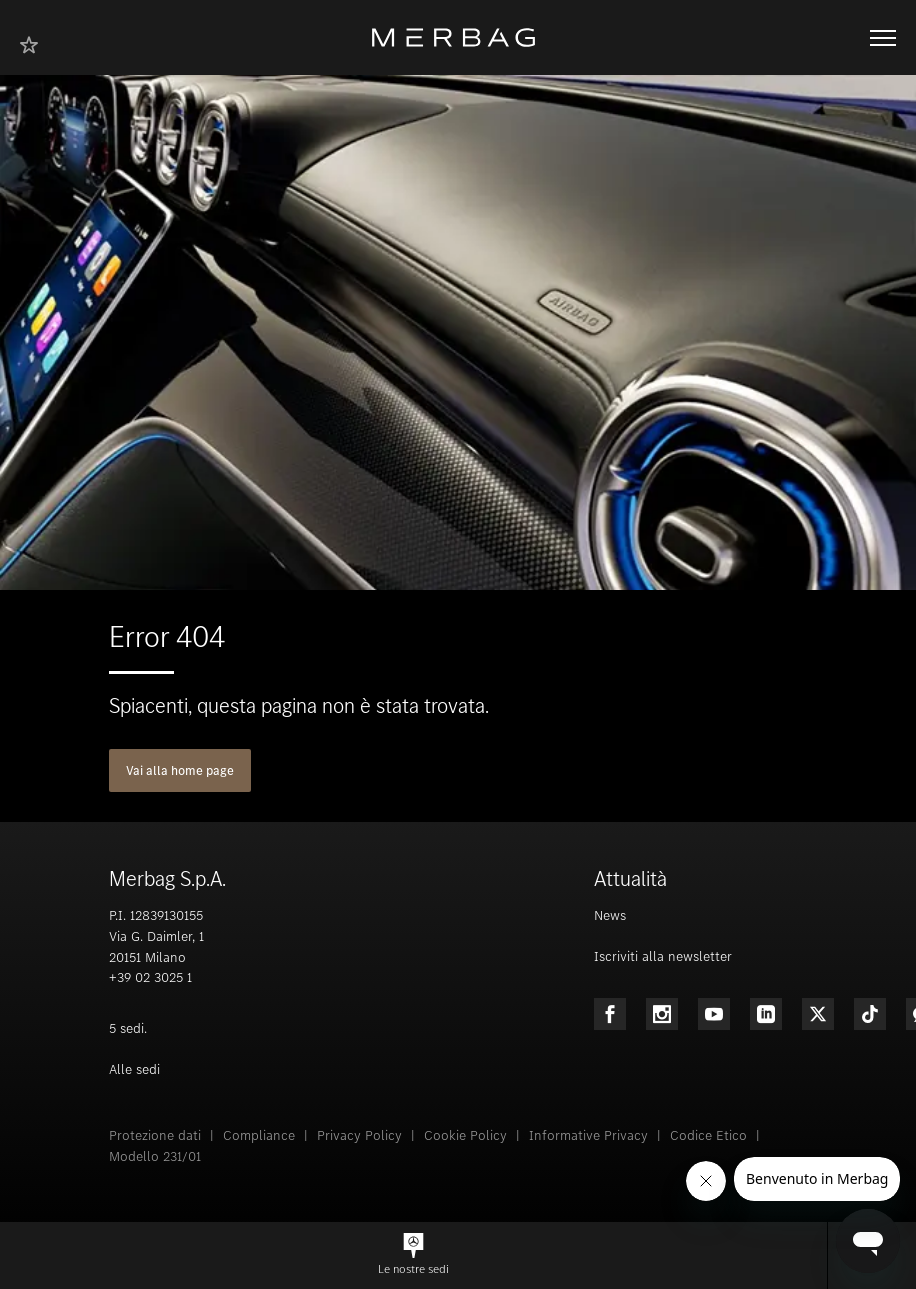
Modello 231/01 (155, 1156)
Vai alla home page (180, 770)
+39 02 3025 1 (150, 977)
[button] (413, 1255)
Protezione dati (155, 1135)
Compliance (259, 1135)
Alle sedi (134, 1069)
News (610, 915)
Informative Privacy (588, 1135)
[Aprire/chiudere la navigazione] (883, 38)
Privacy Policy (359, 1135)
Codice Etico (708, 1135)
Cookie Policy (465, 1135)
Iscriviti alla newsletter (663, 956)
